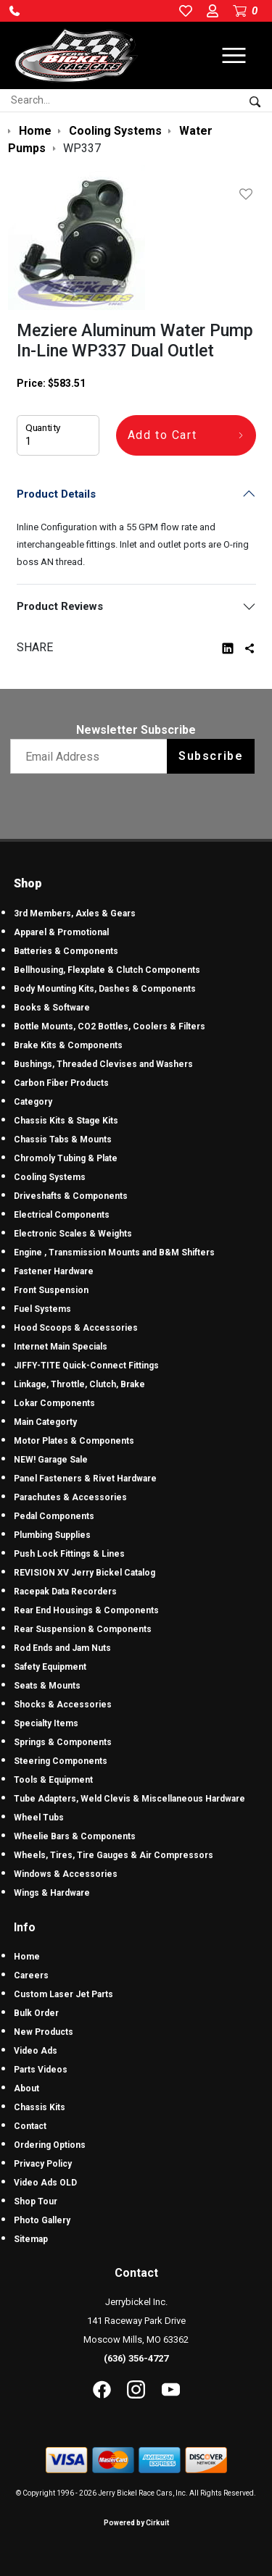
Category (33, 1102)
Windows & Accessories (66, 1874)
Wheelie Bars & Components (75, 1836)
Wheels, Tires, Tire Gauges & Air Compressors (113, 1855)
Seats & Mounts (47, 1686)
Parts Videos (40, 2070)
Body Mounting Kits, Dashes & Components (105, 989)
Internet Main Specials (60, 1347)
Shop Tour (35, 2201)
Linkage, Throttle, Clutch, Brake (79, 1384)
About (26, 2088)
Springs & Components (63, 1742)
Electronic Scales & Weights (73, 1234)
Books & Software (52, 1008)
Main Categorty (45, 1422)
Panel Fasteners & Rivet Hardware (85, 1478)
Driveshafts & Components (71, 1196)
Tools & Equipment (53, 1780)
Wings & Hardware (52, 1893)
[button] (14, 10)
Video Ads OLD (45, 2183)
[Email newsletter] (91, 756)
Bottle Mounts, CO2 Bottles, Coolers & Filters (109, 1026)
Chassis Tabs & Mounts (63, 1139)
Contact (30, 2126)
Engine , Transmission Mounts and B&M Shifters (114, 1252)
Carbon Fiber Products (61, 1083)
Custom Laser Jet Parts (63, 1994)
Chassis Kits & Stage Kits (66, 1121)
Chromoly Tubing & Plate (66, 1158)
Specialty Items (46, 1723)
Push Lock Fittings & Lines (69, 1554)
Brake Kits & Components (68, 1045)
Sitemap (31, 2239)
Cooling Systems (50, 1177)
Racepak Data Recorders (65, 1591)
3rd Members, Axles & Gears (75, 913)
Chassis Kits (39, 2107)
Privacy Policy (43, 2164)
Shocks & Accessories (63, 1704)
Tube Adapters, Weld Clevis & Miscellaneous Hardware (129, 1799)
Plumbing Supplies (52, 1535)
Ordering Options (50, 2145)
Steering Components (60, 1761)
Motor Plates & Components (74, 1441)
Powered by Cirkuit (136, 2523)
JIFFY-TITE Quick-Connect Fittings (86, 1365)
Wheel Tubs (39, 1817)
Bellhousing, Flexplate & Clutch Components (107, 970)
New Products (43, 2032)
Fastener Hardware (54, 1271)
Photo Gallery (42, 2220)
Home (27, 1957)
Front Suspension (51, 1290)
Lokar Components (54, 1403)
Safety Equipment (50, 1667)
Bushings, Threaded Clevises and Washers (103, 1064)
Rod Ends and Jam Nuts (62, 1648)
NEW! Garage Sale (51, 1460)
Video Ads (35, 2051)
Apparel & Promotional (61, 932)
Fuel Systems (42, 1309)
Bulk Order (36, 2013)
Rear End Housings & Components (86, 1610)
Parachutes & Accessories (70, 1497)
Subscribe (210, 756)
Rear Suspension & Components (83, 1629)
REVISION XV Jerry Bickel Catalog (84, 1573)
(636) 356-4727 (136, 2358)
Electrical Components (62, 1215)
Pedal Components (54, 1516)
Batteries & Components (66, 951)
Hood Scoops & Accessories (76, 1328)
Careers (31, 1975)
